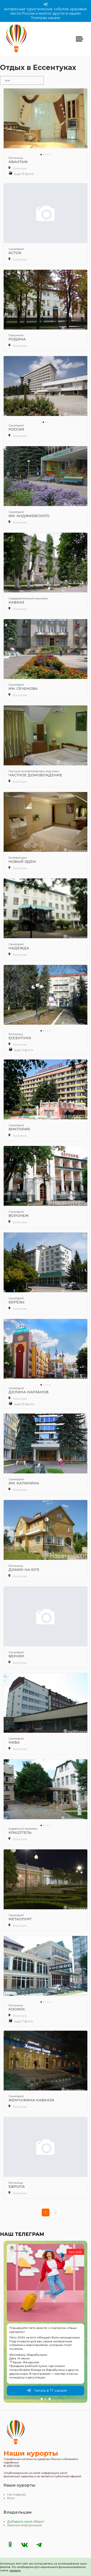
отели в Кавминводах (23, 80)
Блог (11, 2498)
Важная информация (24, 2525)
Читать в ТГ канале (47, 2390)
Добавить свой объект (25, 2521)
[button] (42, 2399)
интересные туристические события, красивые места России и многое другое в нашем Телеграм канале (45, 11)
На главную (16, 2494)
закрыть (15, 2570)
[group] (45, 2322)
